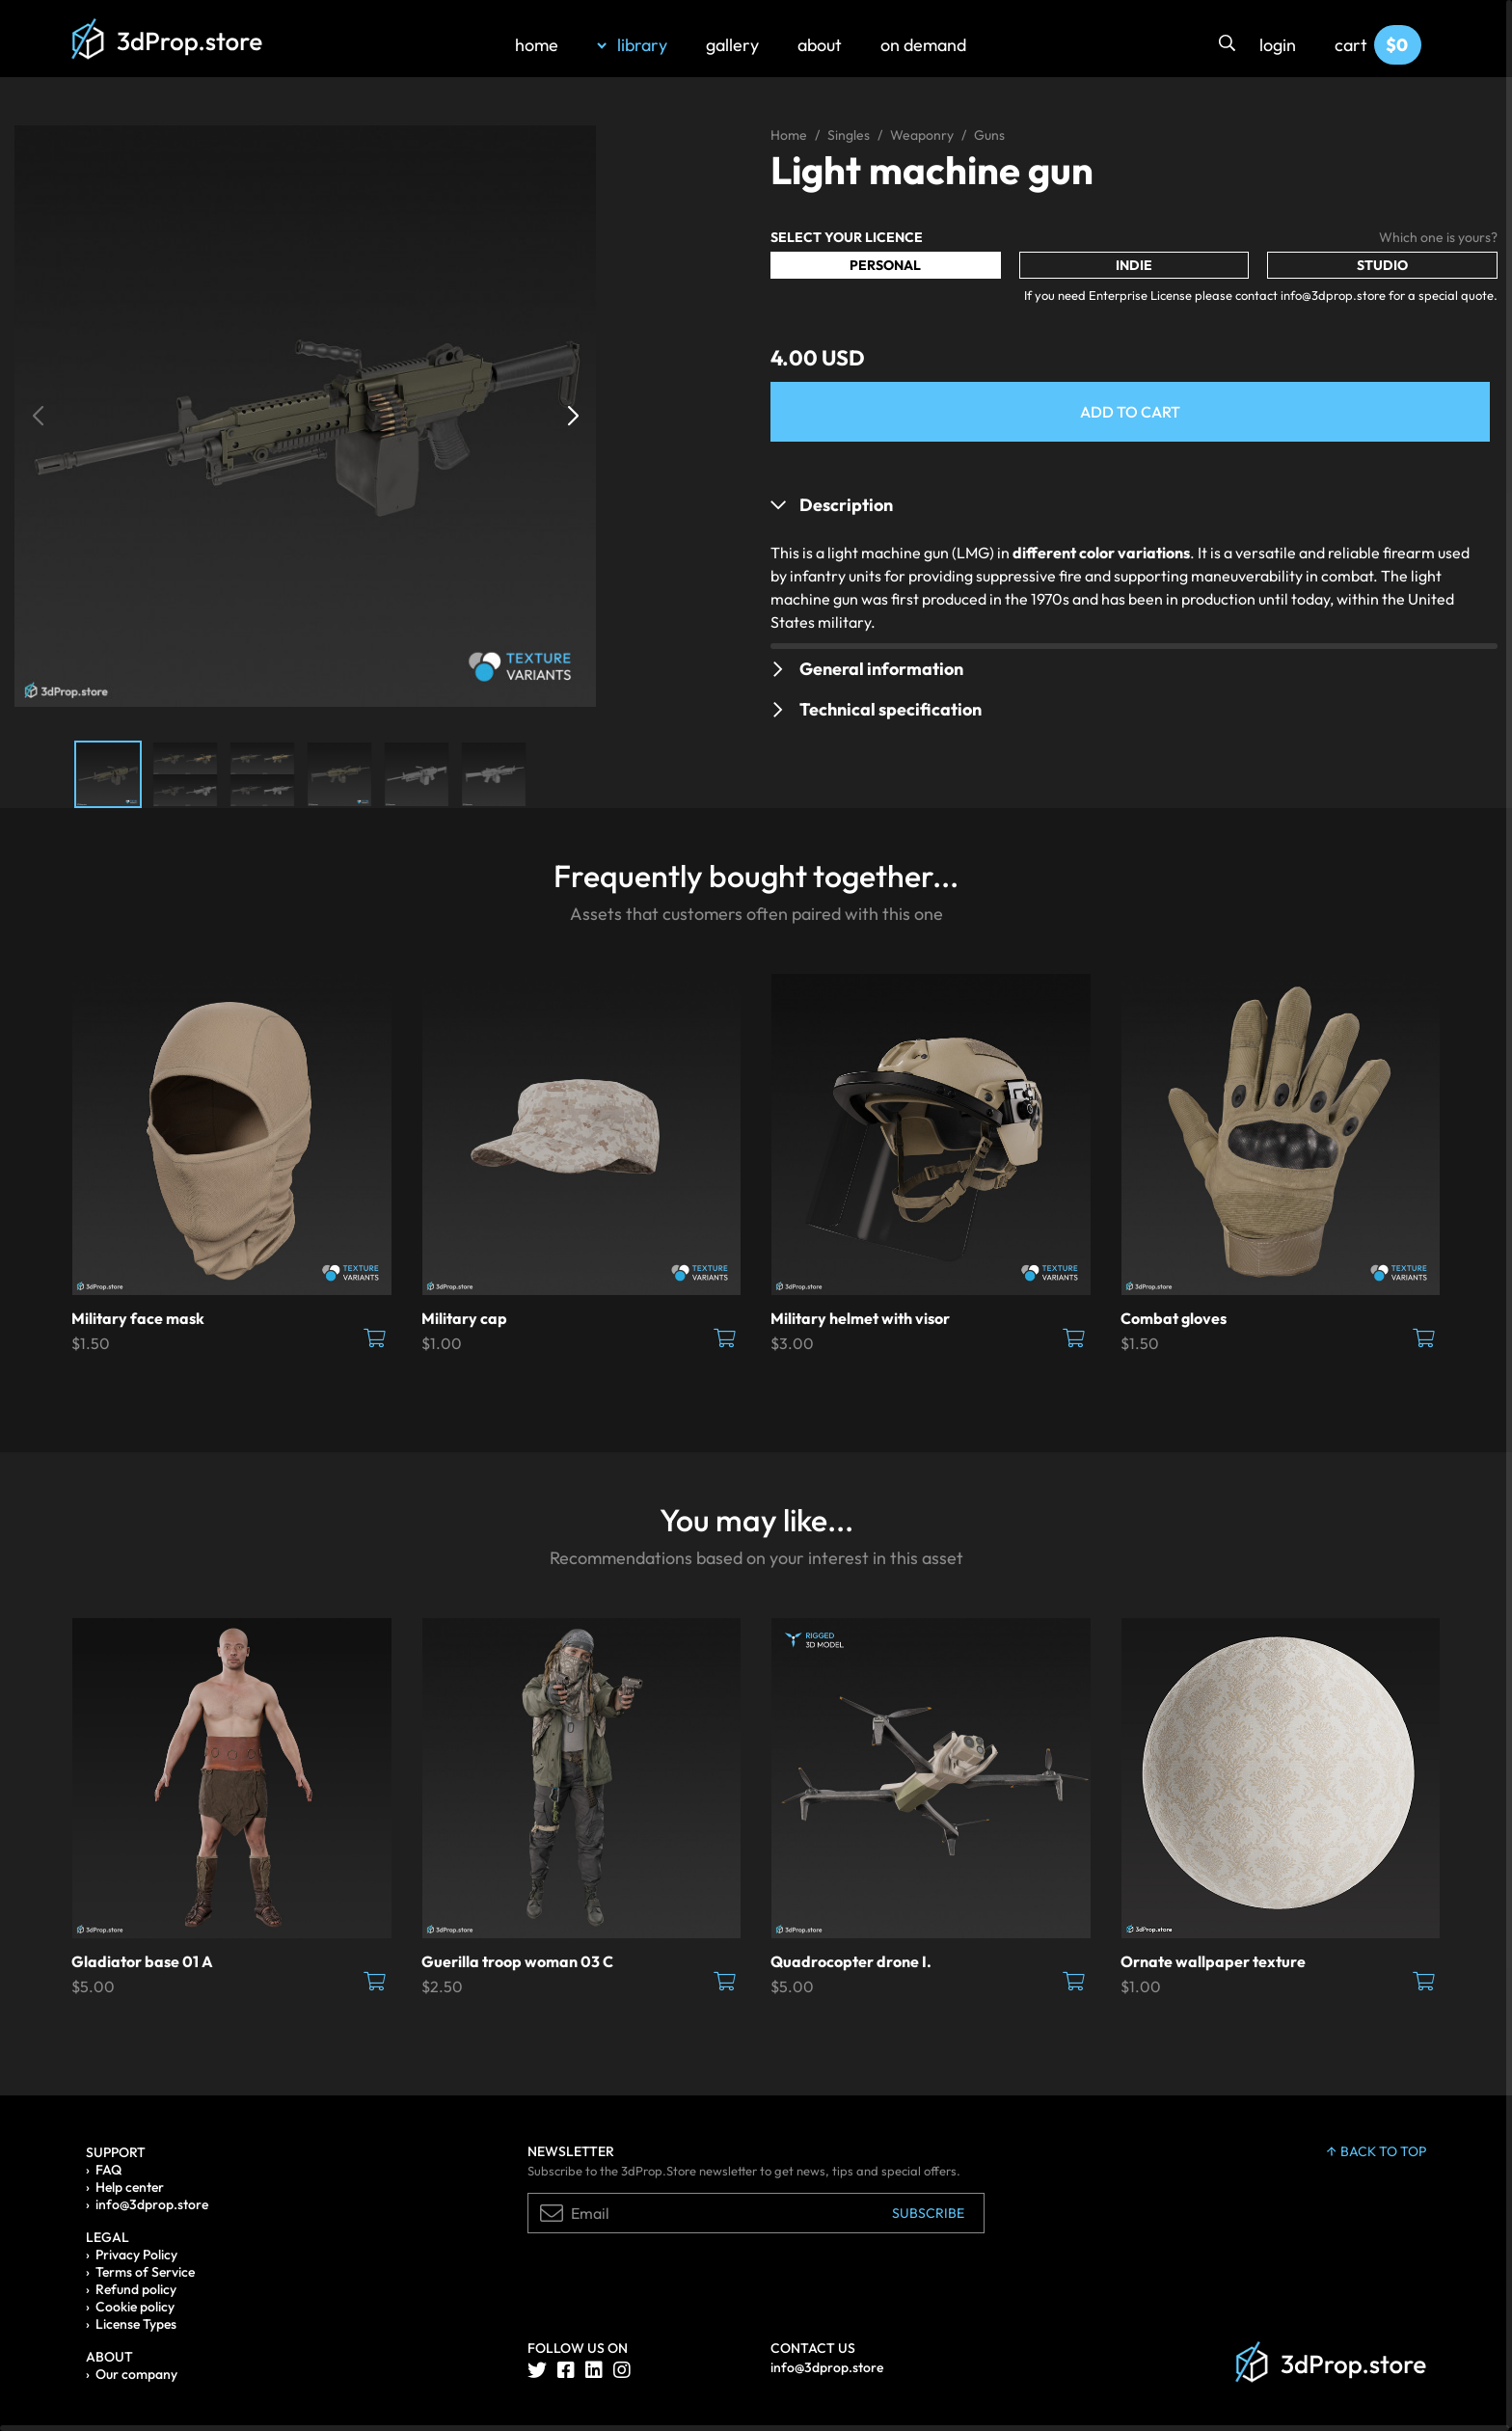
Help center (129, 2187)
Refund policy (135, 2289)
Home (788, 135)
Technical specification (890, 709)
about (819, 45)
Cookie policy (135, 2306)
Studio (1382, 265)
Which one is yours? (1438, 237)
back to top (1376, 2151)
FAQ (108, 2169)
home (536, 45)
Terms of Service (145, 2272)
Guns (989, 135)
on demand (923, 45)
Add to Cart (1130, 411)
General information (881, 669)
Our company (136, 2374)
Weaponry (922, 135)
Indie (1134, 265)
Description (846, 505)
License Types (135, 2324)
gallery (732, 45)
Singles (848, 135)
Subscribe (928, 2213)
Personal (885, 265)
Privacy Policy (136, 2254)
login (1277, 45)
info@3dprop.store (151, 2204)
